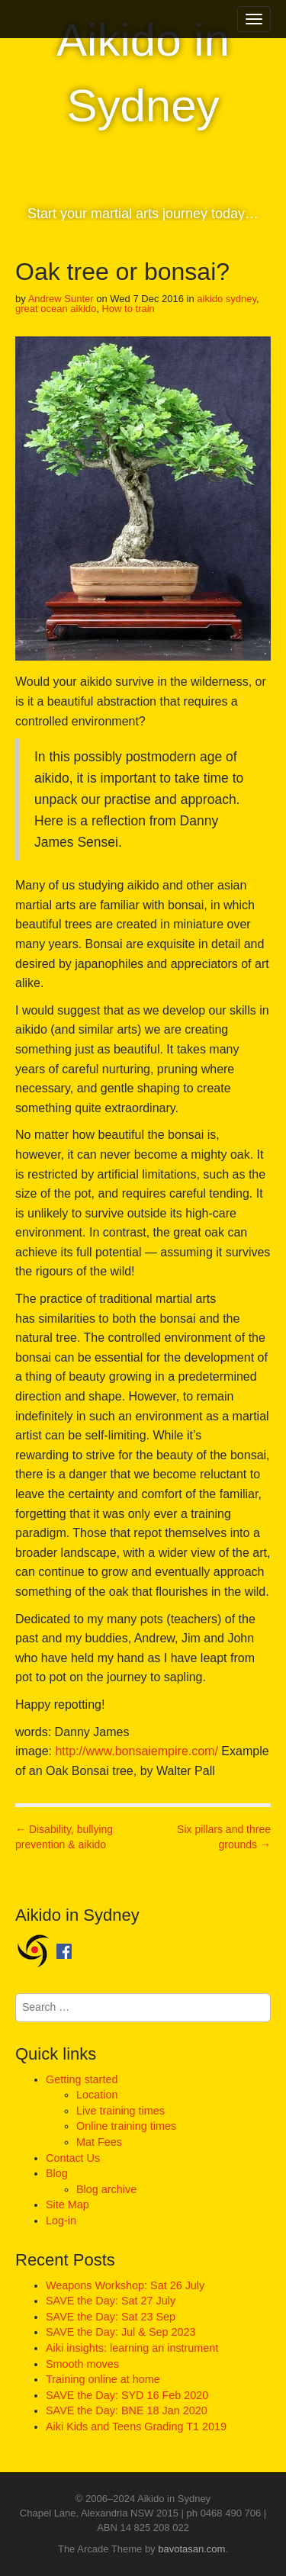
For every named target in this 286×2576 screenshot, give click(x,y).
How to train (127, 308)
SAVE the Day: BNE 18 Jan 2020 (126, 2410)
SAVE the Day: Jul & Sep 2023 (121, 2332)
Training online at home (103, 2379)
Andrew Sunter (61, 298)
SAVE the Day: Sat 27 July (110, 2301)
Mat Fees (99, 2142)
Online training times (126, 2126)
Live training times (120, 2111)
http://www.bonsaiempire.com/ (136, 1751)
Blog (57, 2173)
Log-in (61, 2220)
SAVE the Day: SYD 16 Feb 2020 (127, 2395)
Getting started (81, 2079)
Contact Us (73, 2158)
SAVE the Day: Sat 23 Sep (110, 2317)
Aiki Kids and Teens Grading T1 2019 (136, 2426)
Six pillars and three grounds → (224, 1837)
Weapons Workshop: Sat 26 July (125, 2285)
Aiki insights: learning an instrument (132, 2348)
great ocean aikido (55, 308)
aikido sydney (226, 298)
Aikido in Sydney (143, 72)
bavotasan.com (191, 2549)
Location (96, 2095)
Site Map (67, 2204)
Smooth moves (82, 2364)
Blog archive (106, 2189)
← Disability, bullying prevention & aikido (64, 1837)
